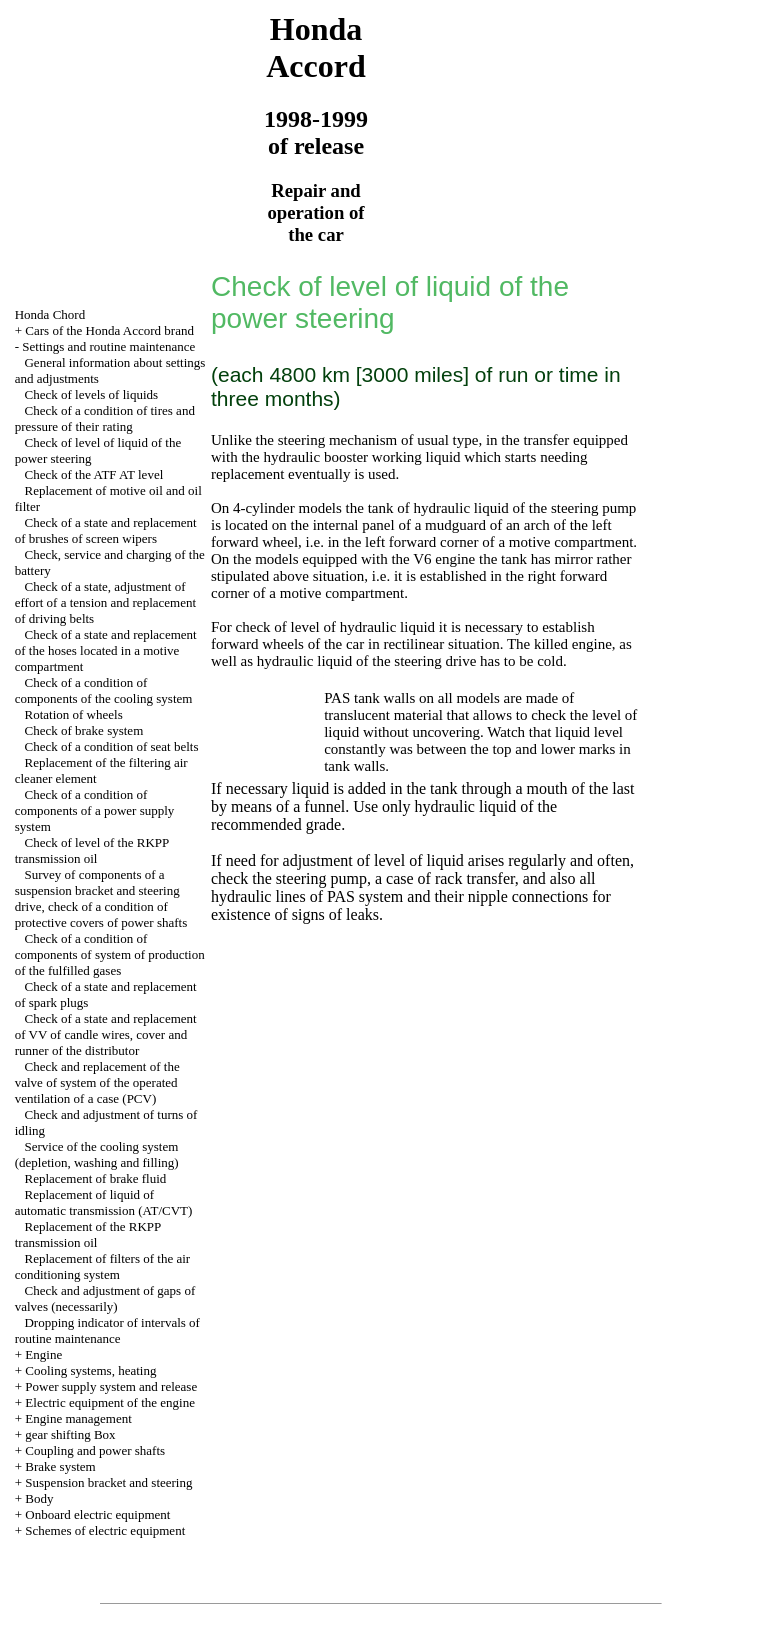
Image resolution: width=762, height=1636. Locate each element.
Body (39, 1498)
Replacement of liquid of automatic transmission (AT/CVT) (104, 1202)
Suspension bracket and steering (108, 1482)
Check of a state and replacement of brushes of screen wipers (106, 530)
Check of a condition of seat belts (111, 746)
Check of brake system (83, 730)
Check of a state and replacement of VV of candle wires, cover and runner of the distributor (106, 1034)
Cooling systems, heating (90, 1370)
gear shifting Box (70, 1434)
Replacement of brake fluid (95, 1178)
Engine (43, 1354)
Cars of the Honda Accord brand (109, 330)
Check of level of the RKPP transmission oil (92, 850)
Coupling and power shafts (95, 1450)
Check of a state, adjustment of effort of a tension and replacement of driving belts (105, 602)
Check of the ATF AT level (93, 474)
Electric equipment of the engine (110, 1402)
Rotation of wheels (73, 714)
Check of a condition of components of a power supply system (95, 810)
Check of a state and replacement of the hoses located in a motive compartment (106, 650)
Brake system (60, 1466)
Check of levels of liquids (91, 394)
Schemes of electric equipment (105, 1530)
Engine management (78, 1418)
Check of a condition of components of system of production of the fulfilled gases (110, 954)
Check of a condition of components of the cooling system (104, 690)
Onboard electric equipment (97, 1514)
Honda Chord (50, 314)
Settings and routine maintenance (108, 346)
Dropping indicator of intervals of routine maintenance (107, 1330)
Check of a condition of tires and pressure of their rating (105, 418)
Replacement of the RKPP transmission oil (88, 1234)
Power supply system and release (111, 1386)
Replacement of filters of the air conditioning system (102, 1266)
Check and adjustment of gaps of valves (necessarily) (105, 1298)
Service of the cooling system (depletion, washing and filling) (97, 1154)
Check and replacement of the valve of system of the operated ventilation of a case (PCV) (97, 1082)
